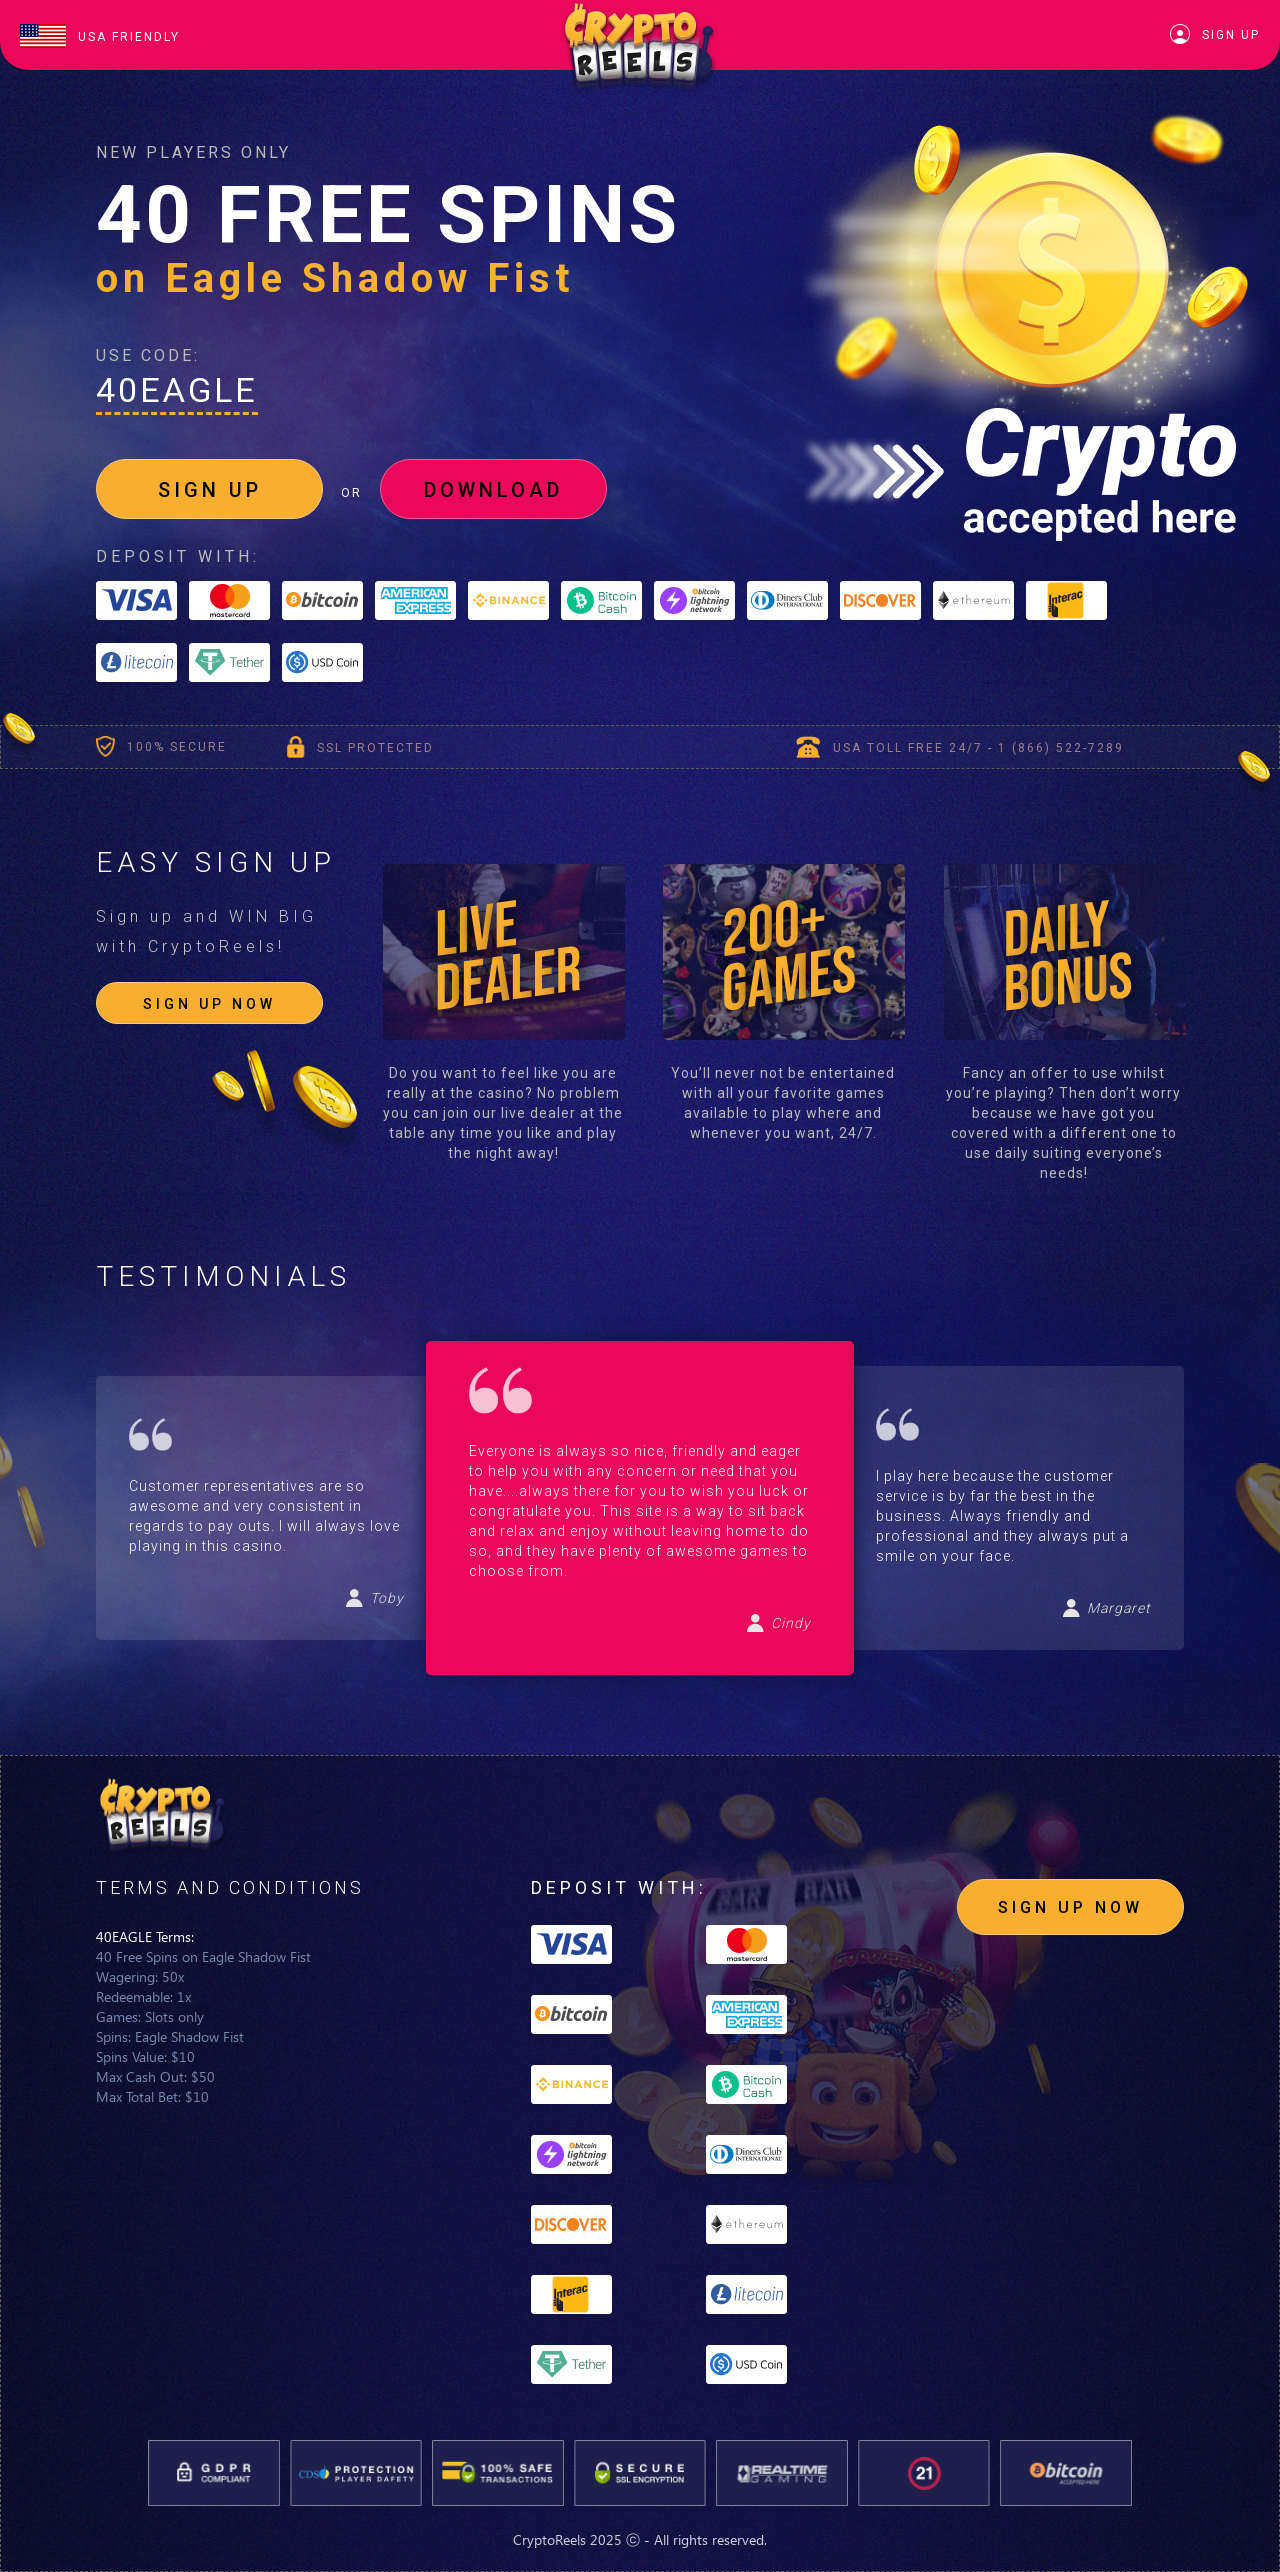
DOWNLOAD (493, 490)
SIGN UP (210, 490)
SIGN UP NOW (209, 1004)
